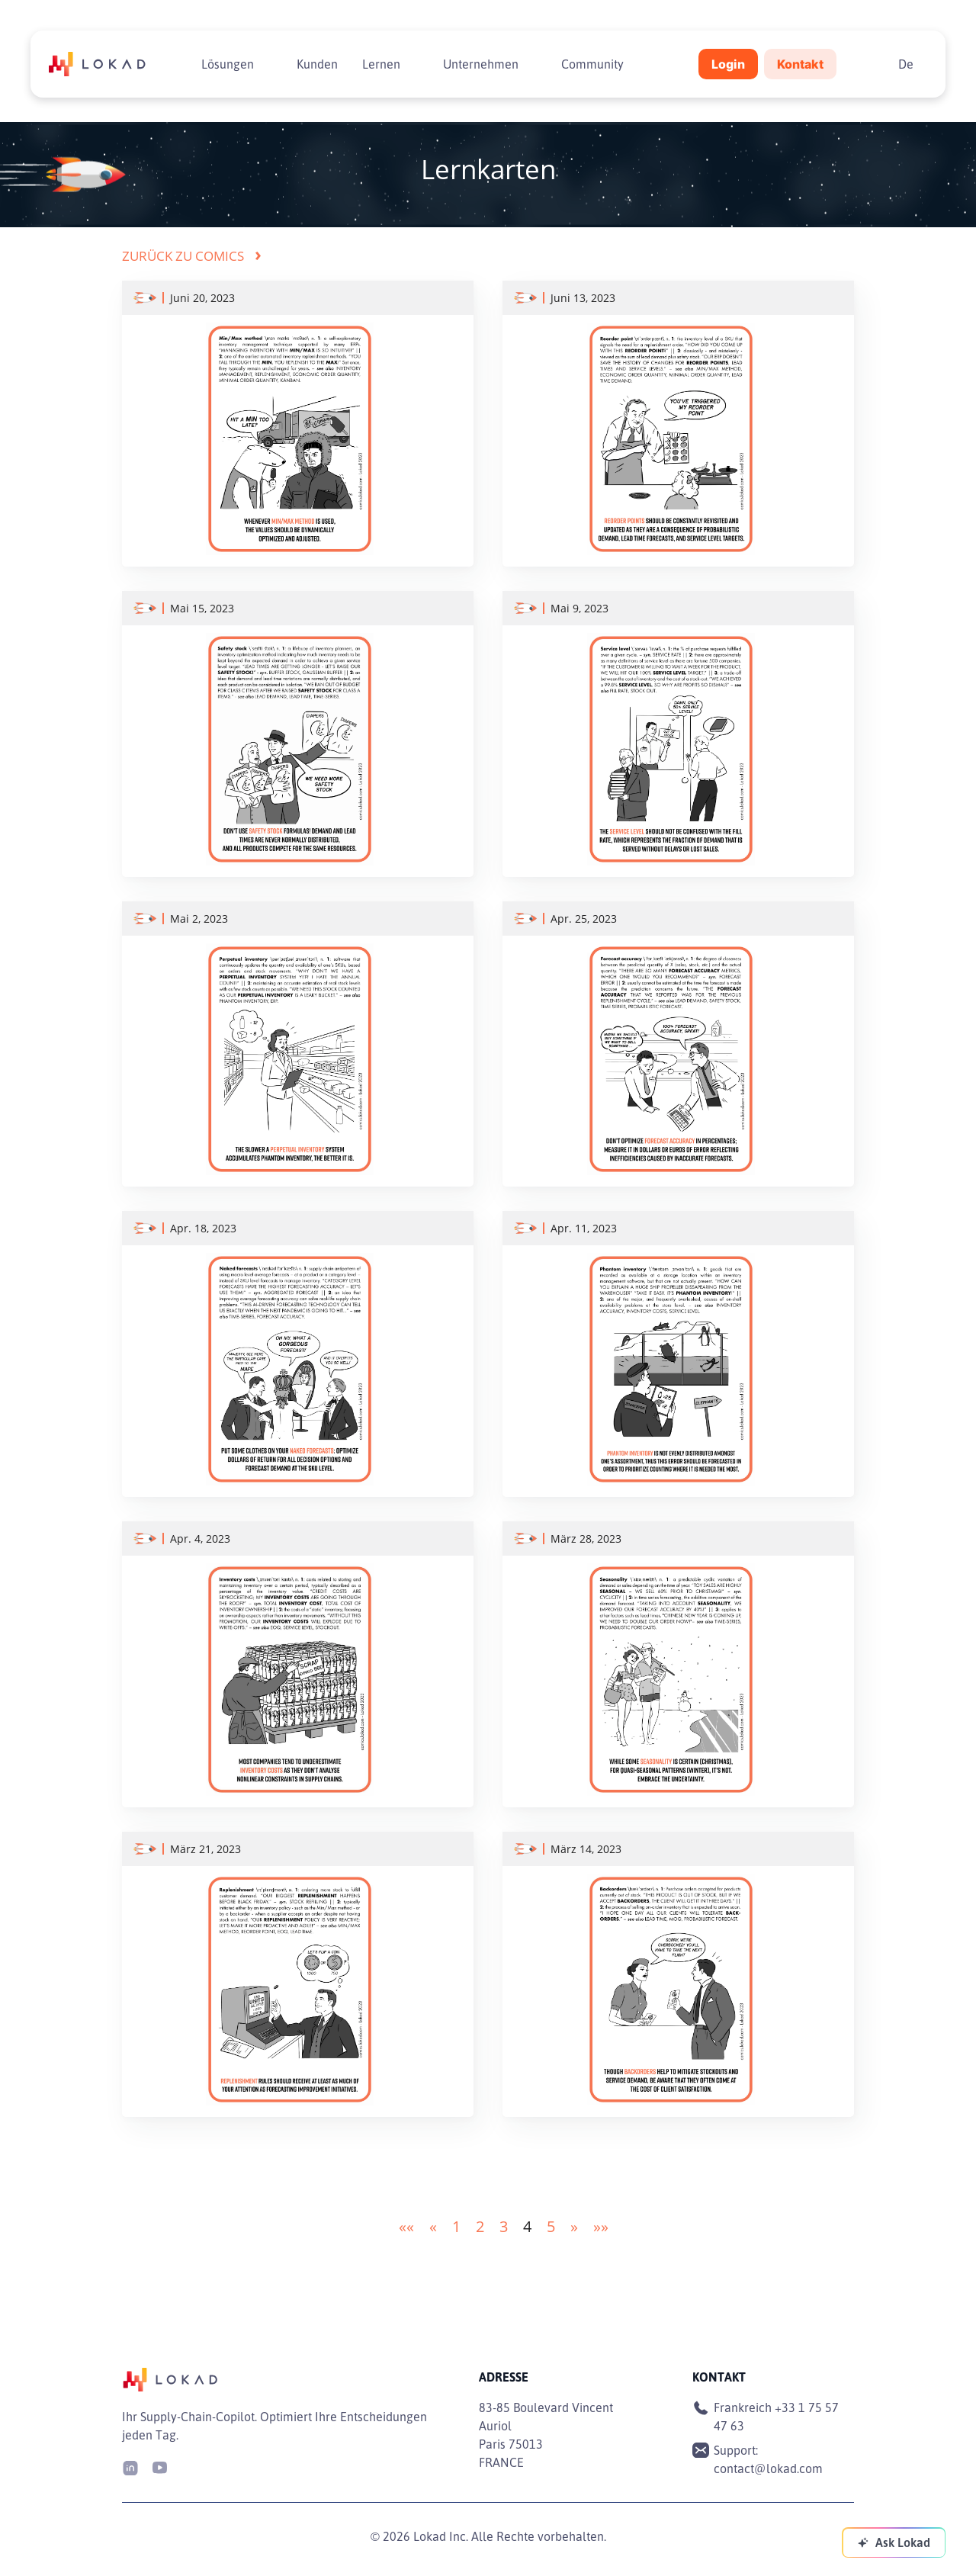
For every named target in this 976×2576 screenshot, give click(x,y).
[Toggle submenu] (266, 64)
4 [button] (527, 2226)
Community (592, 64)
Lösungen (227, 64)
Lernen (381, 64)
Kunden (317, 64)
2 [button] (480, 2226)
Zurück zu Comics (192, 256)
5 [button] (551, 2226)
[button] (406, 2226)
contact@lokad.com (768, 2468)
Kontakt (800, 64)
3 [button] (503, 2226)
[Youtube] (159, 2466)
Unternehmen (480, 64)
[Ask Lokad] (894, 2542)
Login (728, 64)
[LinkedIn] (130, 2466)
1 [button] (456, 2226)
